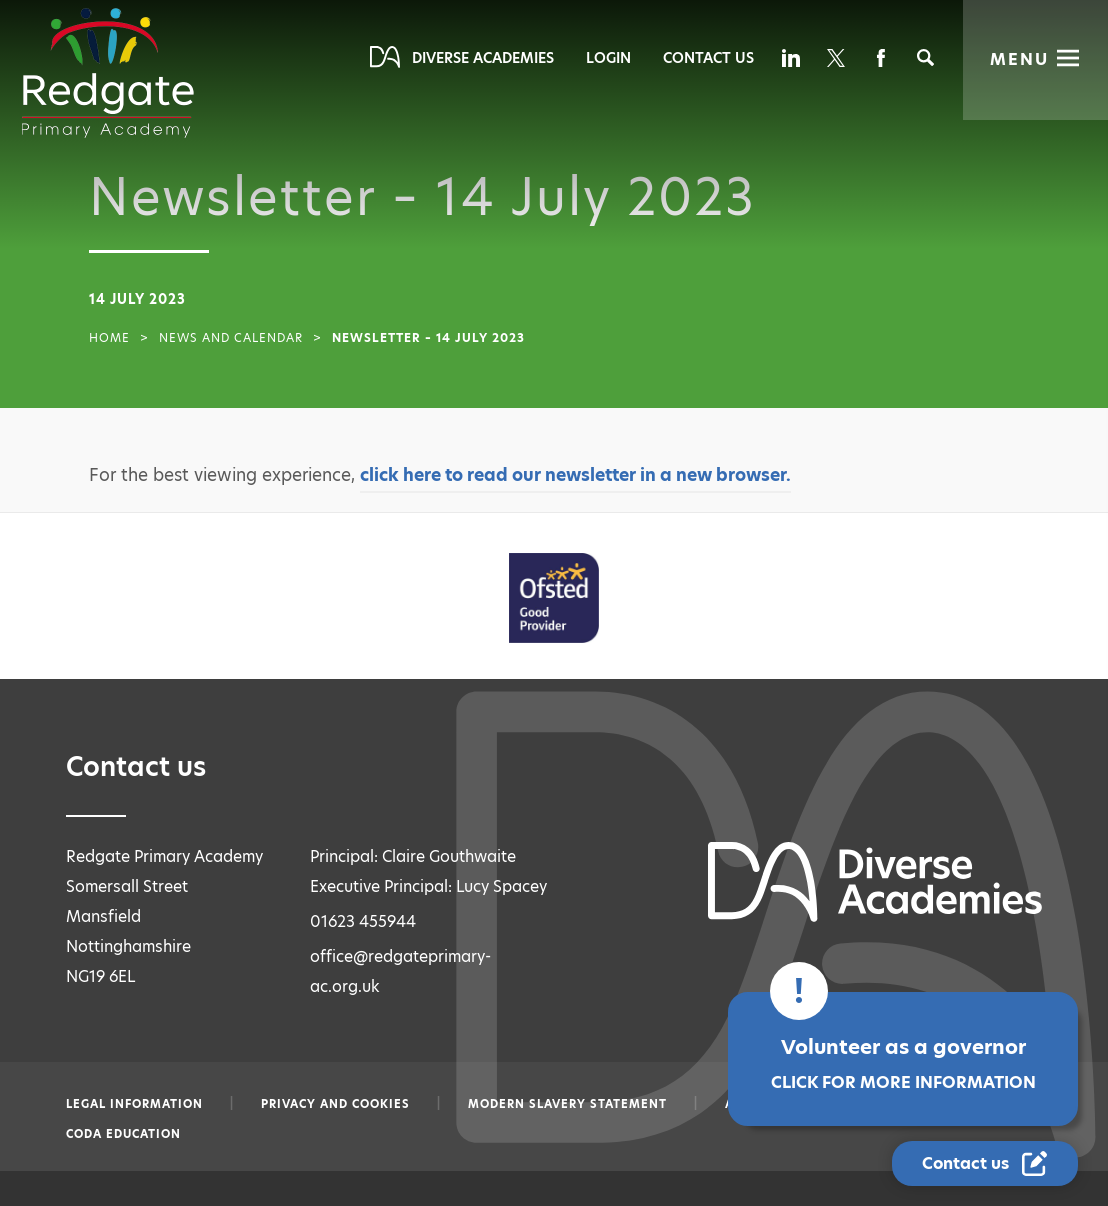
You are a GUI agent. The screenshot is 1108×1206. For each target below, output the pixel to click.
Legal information (134, 1104)
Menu (1019, 59)
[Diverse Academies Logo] (108, 73)
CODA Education (123, 1134)
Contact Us (708, 58)
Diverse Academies (483, 58)
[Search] (925, 57)
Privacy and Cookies (335, 1104)
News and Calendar (231, 338)
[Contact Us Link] (987, 1164)
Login (608, 58)
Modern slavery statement (567, 1104)
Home (109, 338)
